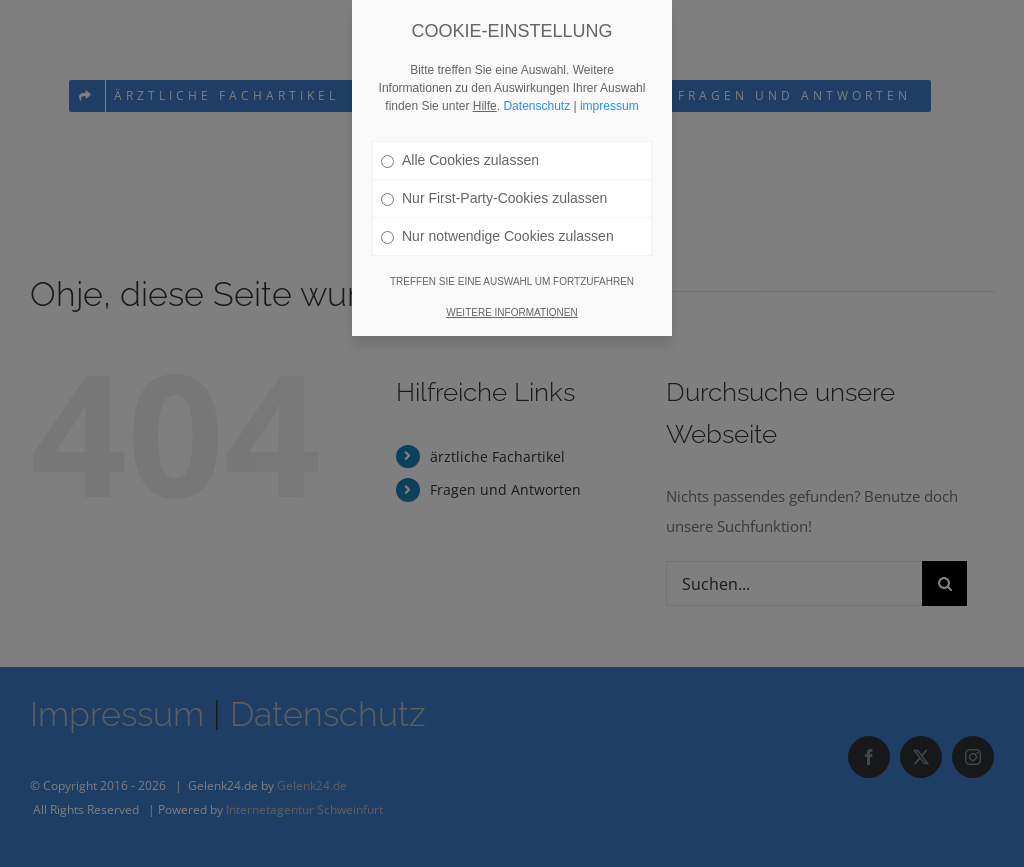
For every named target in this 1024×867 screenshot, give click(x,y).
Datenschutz (536, 54)
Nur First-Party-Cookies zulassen (494, 146)
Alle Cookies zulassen (460, 108)
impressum (609, 54)
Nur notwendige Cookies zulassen (497, 184)
